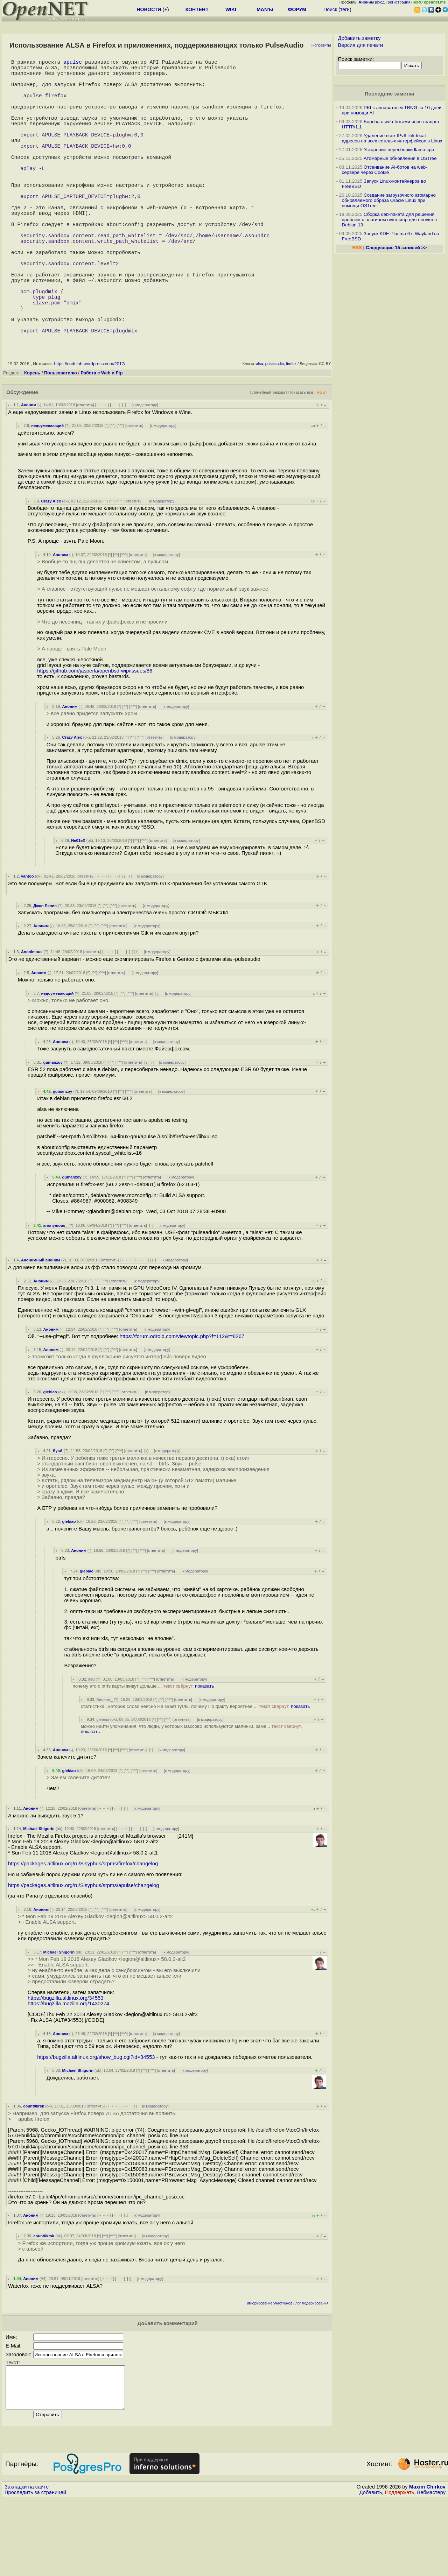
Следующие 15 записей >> (396, 247)
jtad (91, 1748)
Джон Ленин (45, 974)
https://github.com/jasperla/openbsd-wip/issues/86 (94, 739)
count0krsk (33, 2175)
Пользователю (60, 441)
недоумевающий (47, 494)
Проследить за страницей (35, 2569)
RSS (321, 460)
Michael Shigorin (39, 1897)
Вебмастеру (431, 2569)
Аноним (28, 473)
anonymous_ (55, 1294)
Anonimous (32, 1020)
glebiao (50, 1460)
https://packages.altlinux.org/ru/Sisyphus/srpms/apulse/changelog (83, 1954)
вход (380, 2)
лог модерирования (312, 2372)
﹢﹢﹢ (102, 473)
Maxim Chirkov (427, 2564)
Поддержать (399, 2569)
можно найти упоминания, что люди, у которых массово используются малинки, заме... (191, 1797)
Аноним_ (105, 1768)
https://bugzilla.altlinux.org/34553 (66, 2066)
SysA (58, 1519)
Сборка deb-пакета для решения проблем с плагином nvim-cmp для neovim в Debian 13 (389, 219)
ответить (85, 473)
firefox (291, 432)
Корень (32, 441)
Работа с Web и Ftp (101, 441)
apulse (72, 62)
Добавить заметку (359, 38)
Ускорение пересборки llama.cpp (399, 149)
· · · (115, 473)
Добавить (370, 2569)
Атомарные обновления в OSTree (400, 158)
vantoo (27, 945)
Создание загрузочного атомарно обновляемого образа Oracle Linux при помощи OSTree (389, 200)
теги (345, 9)
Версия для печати (360, 45)
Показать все (301, 460)
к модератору (145, 473)
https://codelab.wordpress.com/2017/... (91, 432)
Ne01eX (78, 909)
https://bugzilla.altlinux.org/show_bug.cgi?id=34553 (96, 2125)
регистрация (399, 2)
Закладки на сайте (27, 2564)
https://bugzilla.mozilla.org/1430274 (68, 2072)
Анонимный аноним (40, 1328)
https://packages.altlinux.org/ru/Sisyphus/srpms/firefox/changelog (83, 1932)
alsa (259, 432)
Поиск (330, 9)
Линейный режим (268, 460)
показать (204, 1754)
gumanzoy (53, 1131)
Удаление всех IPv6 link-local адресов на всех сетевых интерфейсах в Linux (392, 138)
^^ (112, 494)
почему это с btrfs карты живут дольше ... (143, 1754)
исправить (321, 45)
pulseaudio (274, 432)
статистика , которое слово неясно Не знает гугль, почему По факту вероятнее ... (195, 1775)
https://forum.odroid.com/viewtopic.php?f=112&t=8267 (182, 1405)
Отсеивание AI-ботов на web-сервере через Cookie (384, 169)
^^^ (120, 494)
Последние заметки (389, 94)
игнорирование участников (270, 2372)
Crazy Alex (51, 570)
